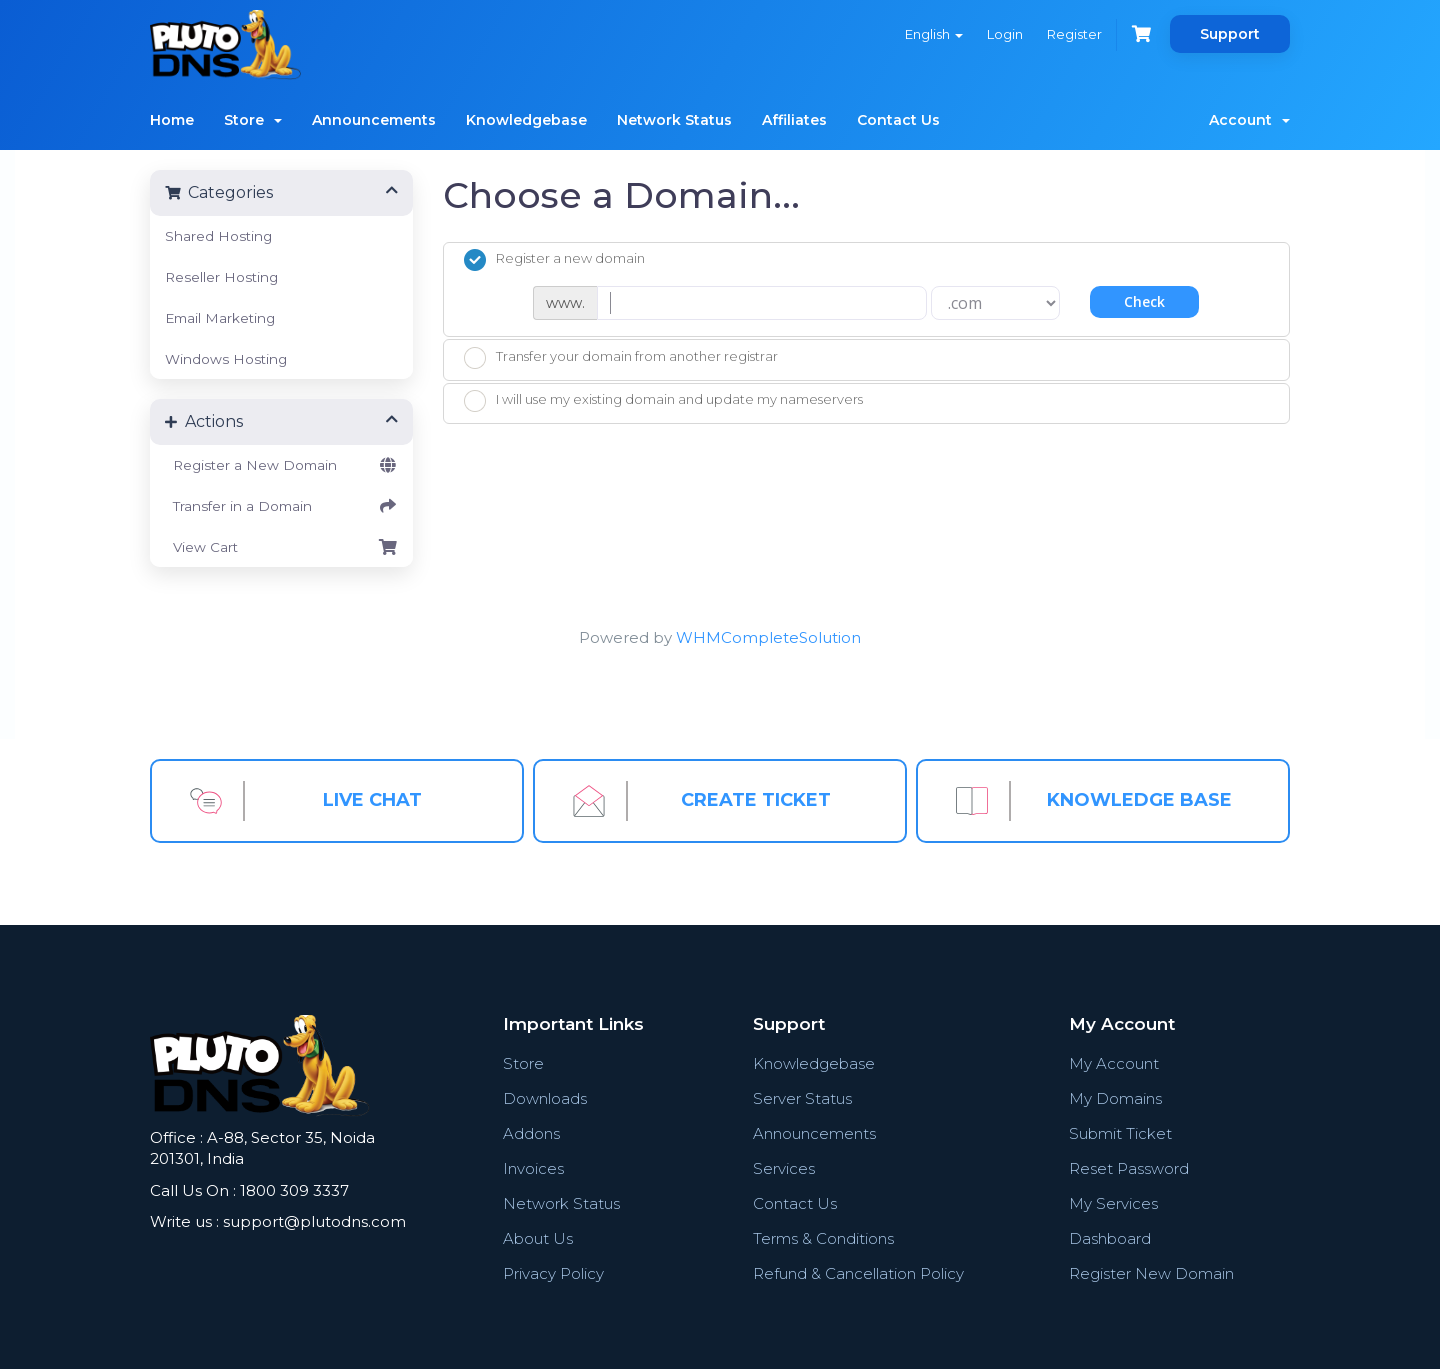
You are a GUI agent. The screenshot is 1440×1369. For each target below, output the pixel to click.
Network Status (674, 120)
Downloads (545, 1098)
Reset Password (1129, 1168)
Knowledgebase (526, 120)
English (934, 34)
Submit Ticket (1120, 1133)
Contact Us (898, 120)
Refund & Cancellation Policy (858, 1273)
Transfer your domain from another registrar (621, 358)
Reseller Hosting (221, 277)
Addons (531, 1133)
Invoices (533, 1168)
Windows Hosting (226, 359)
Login (1005, 34)
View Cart (281, 547)
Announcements (374, 120)
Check (1144, 301)
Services (784, 1168)
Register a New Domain (281, 465)
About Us (538, 1238)
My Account (1114, 1063)
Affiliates (794, 120)
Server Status (802, 1098)
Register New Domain (1151, 1273)
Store (253, 120)
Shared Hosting (218, 236)
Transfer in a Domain (281, 506)
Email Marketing (220, 318)
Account (1249, 120)
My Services (1113, 1203)
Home (172, 120)
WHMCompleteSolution (768, 637)
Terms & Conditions (823, 1238)
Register (1074, 34)
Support (1230, 34)
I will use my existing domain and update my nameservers (663, 401)
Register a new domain (554, 260)
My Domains (1115, 1098)
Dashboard (1110, 1238)
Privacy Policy (553, 1273)
